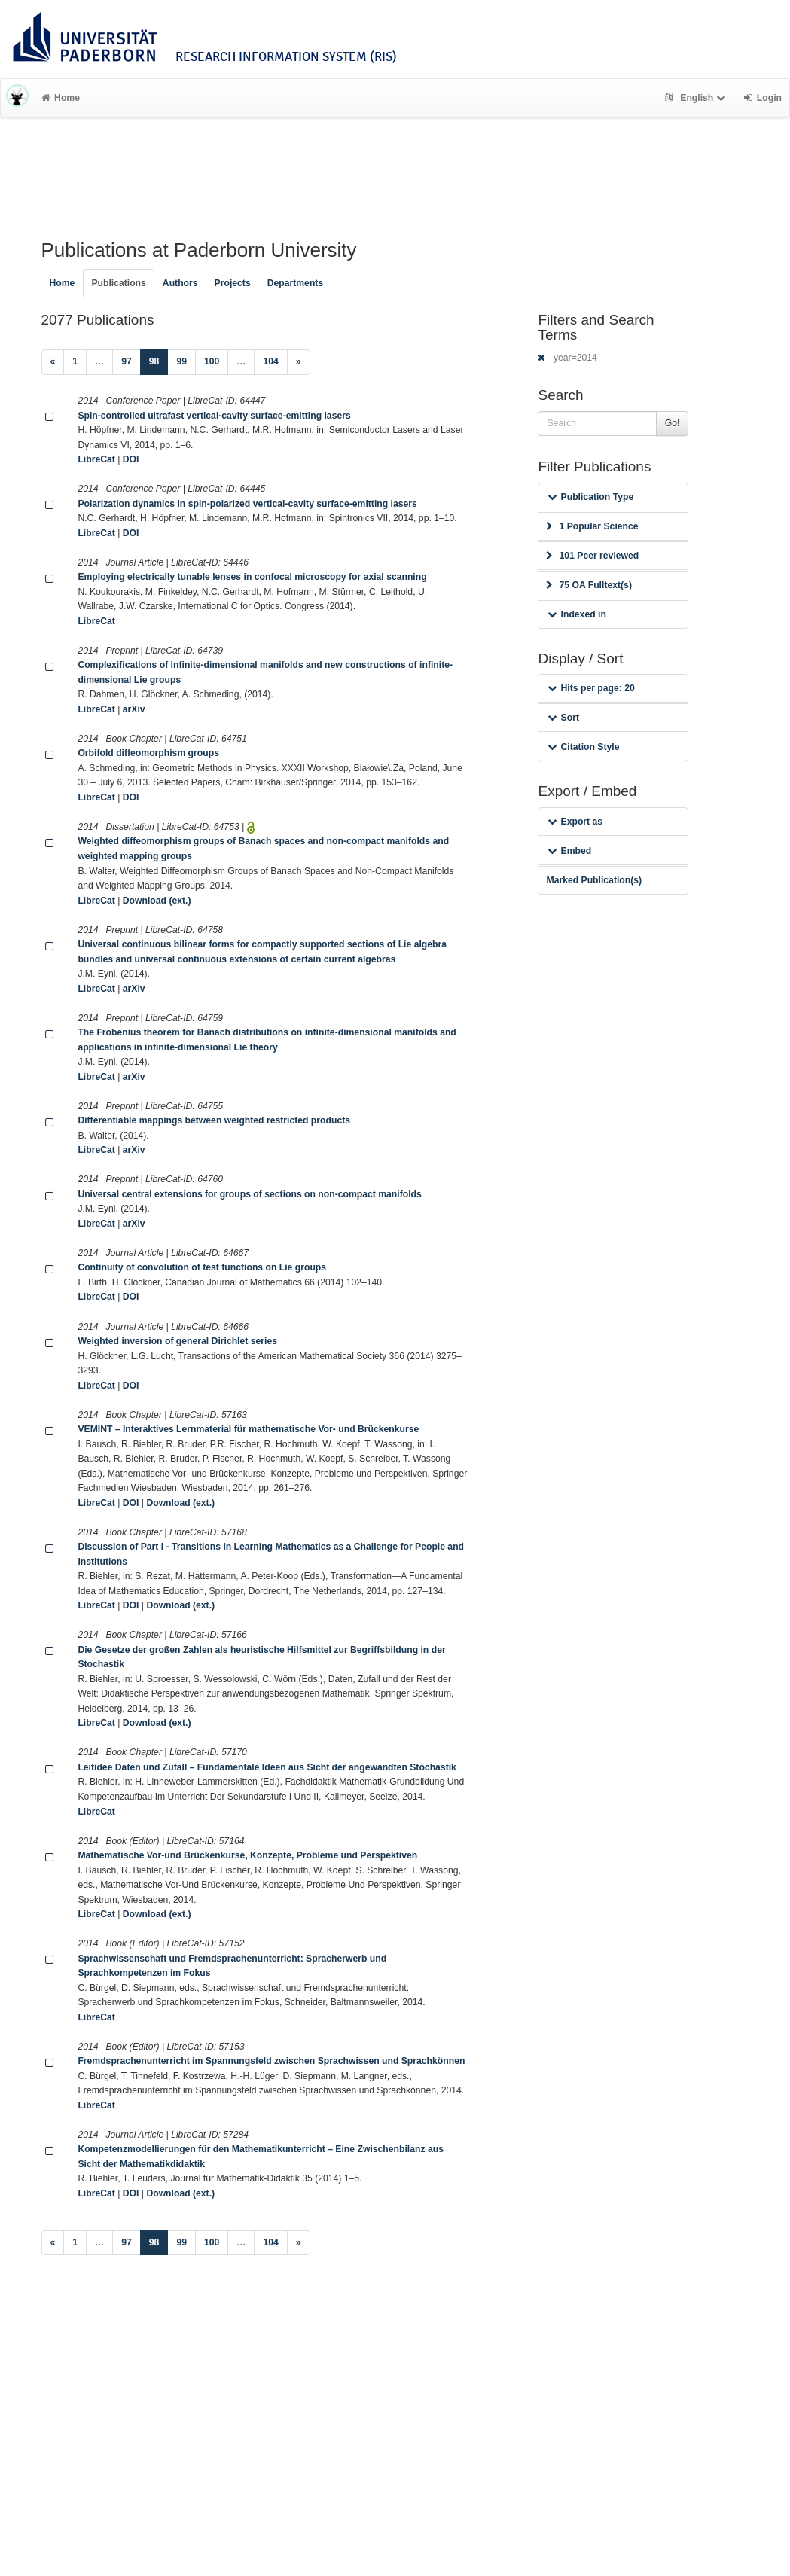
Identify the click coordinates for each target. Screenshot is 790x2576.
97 (126, 361)
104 (270, 361)
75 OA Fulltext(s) (588, 585)
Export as (575, 821)
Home (60, 98)
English (697, 98)
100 (211, 361)
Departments (295, 283)
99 (181, 361)
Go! (672, 423)
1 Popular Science (592, 526)
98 (159, 360)
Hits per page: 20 (591, 688)
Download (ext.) (157, 900)
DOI (131, 459)
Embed (569, 851)
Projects (233, 283)
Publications (118, 283)
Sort (563, 717)
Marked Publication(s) (594, 880)
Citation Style (583, 747)
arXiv (134, 709)
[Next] (298, 362)
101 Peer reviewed (592, 555)
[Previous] (53, 362)
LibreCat (96, 459)
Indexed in (576, 614)
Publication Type (590, 497)
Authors (180, 283)
